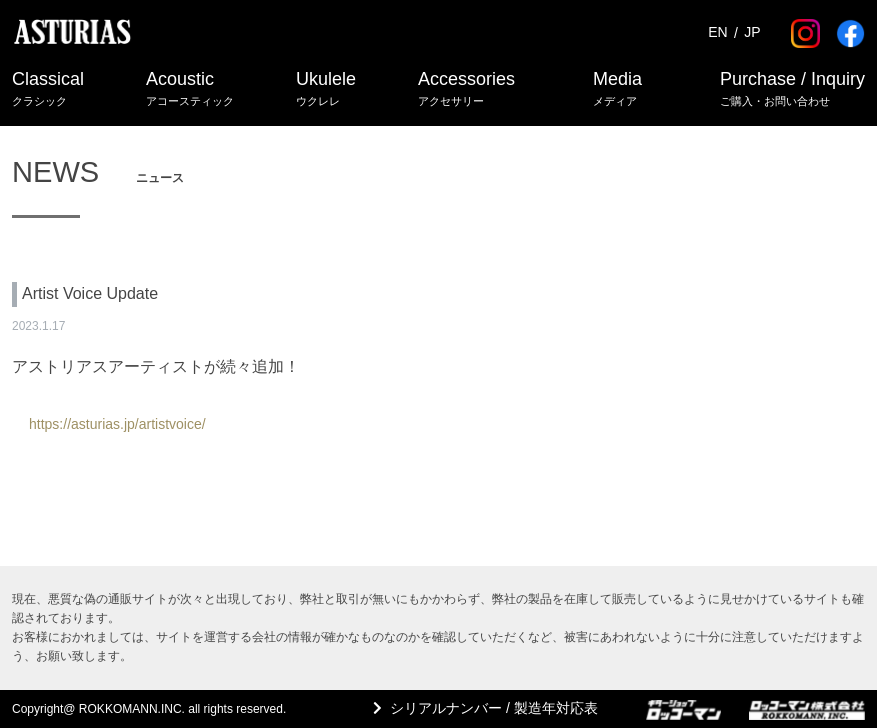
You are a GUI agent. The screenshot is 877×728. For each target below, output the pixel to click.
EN (717, 33)
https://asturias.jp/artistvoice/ (117, 424)
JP (752, 33)
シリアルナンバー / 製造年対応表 (494, 708)
